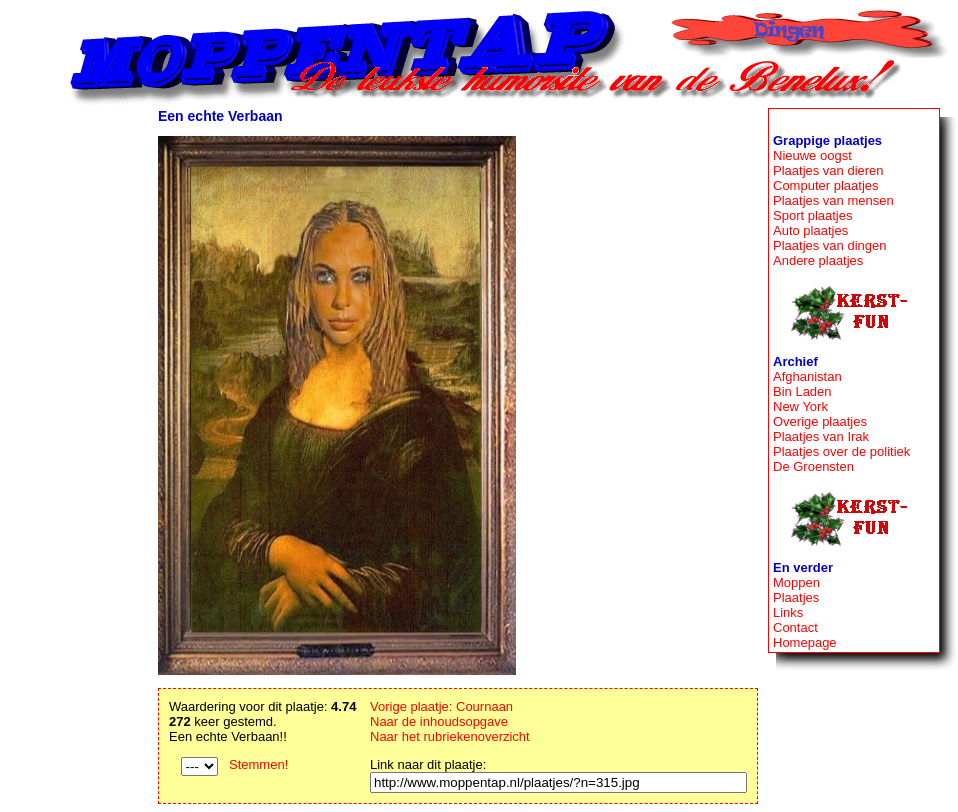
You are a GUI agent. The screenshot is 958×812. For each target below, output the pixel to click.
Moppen (796, 582)
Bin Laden (802, 391)
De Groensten (813, 466)
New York (800, 406)
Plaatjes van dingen (829, 245)
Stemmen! (258, 764)
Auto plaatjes (810, 230)
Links (788, 612)
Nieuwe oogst (812, 155)
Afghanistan (807, 376)
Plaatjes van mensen (833, 200)
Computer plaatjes (826, 185)
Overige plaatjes (820, 421)
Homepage (805, 642)
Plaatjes (796, 597)
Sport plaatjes (813, 215)
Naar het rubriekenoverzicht (450, 736)
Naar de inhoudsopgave (439, 721)
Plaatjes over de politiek (841, 451)
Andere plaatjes (818, 260)
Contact (795, 627)
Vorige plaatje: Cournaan (441, 706)
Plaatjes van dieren (828, 170)
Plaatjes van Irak (821, 436)
